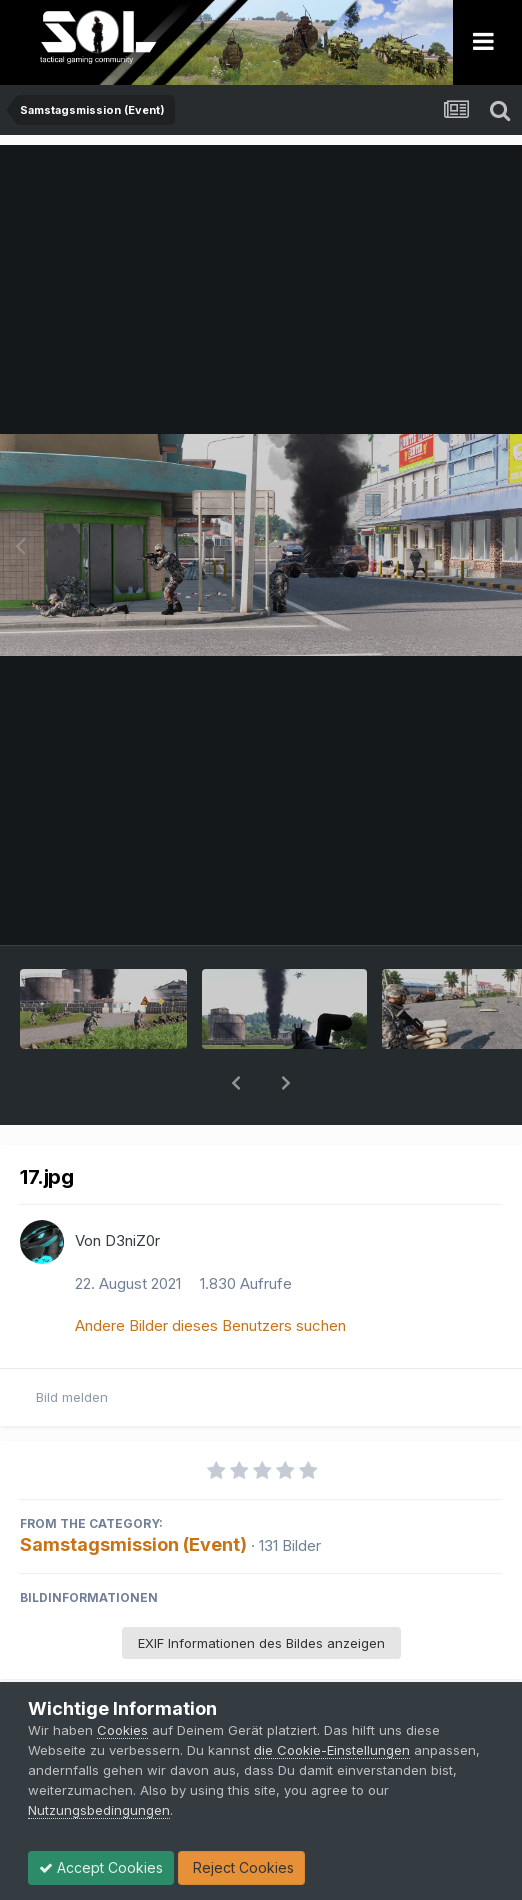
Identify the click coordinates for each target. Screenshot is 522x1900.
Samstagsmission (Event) (133, 1492)
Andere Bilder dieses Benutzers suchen (210, 1273)
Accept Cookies (101, 1867)
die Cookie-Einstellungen (332, 1750)
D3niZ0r (132, 1188)
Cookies (122, 1730)
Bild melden (72, 1345)
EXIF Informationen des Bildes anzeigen (261, 1591)
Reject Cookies (241, 1867)
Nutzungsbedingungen (99, 1810)
